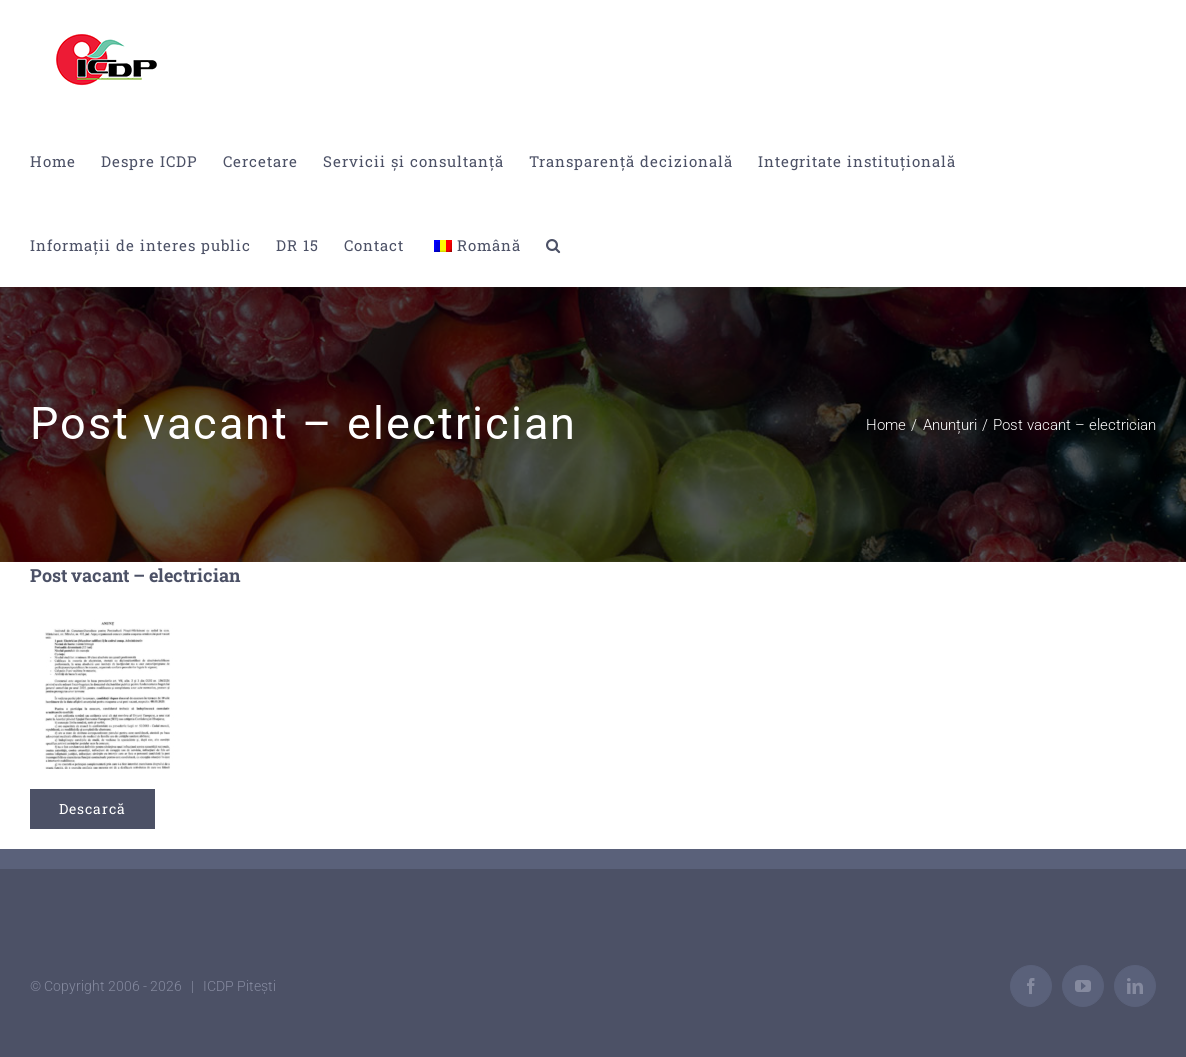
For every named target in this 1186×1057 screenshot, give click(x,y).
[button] (553, 245)
